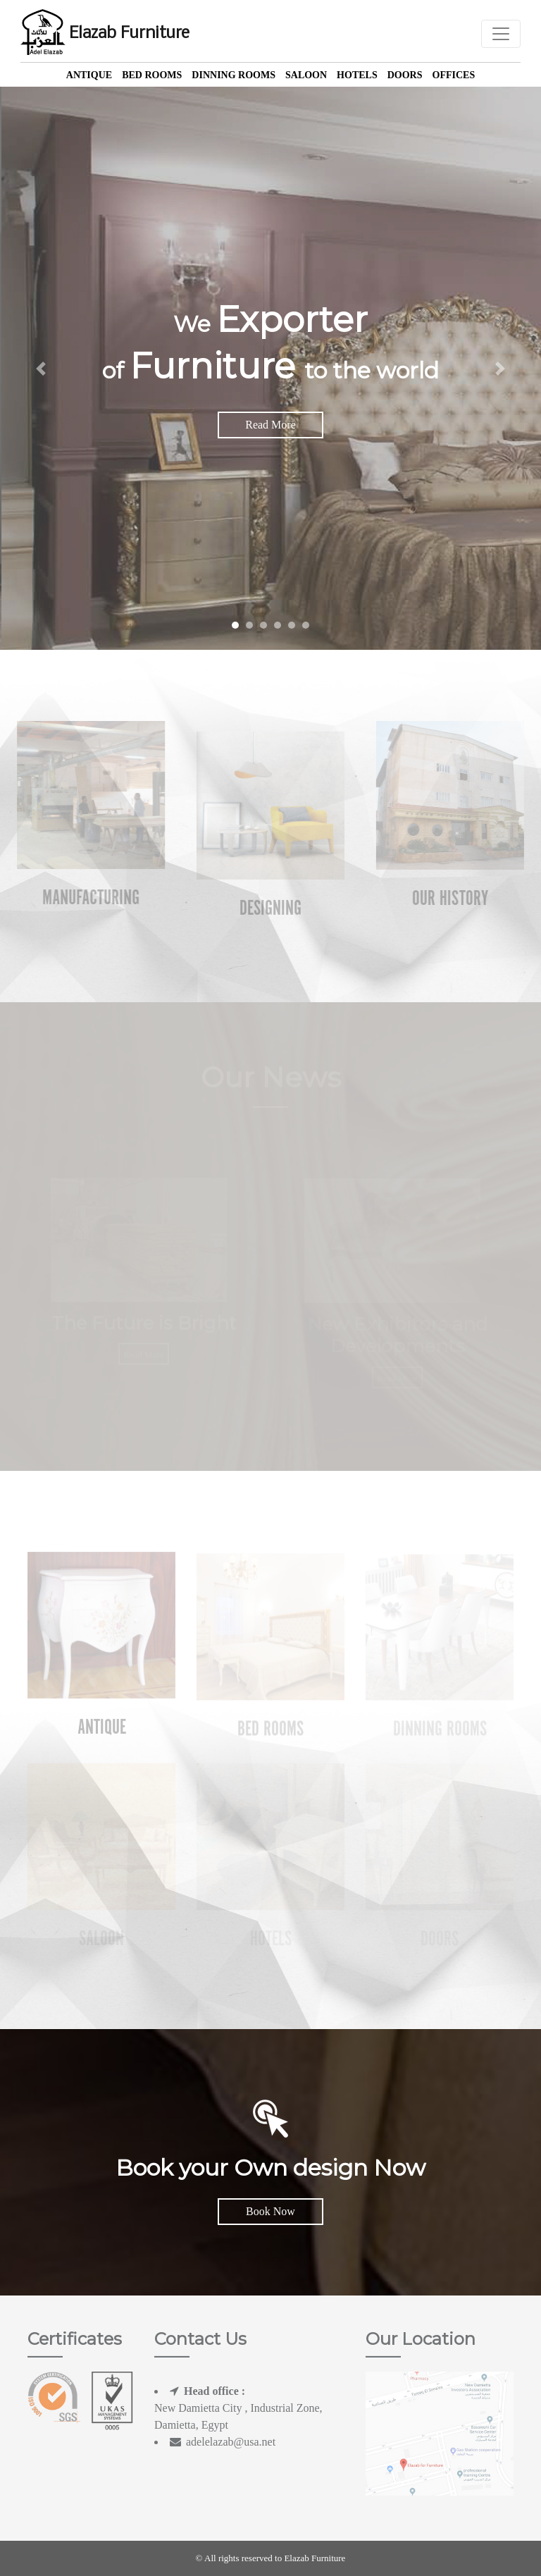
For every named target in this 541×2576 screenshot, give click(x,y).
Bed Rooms (152, 75)
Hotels (357, 75)
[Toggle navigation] (501, 34)
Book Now (270, 2211)
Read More (270, 425)
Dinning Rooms (233, 75)
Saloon (306, 75)
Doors (405, 75)
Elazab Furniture (104, 33)
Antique (89, 75)
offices (454, 75)
